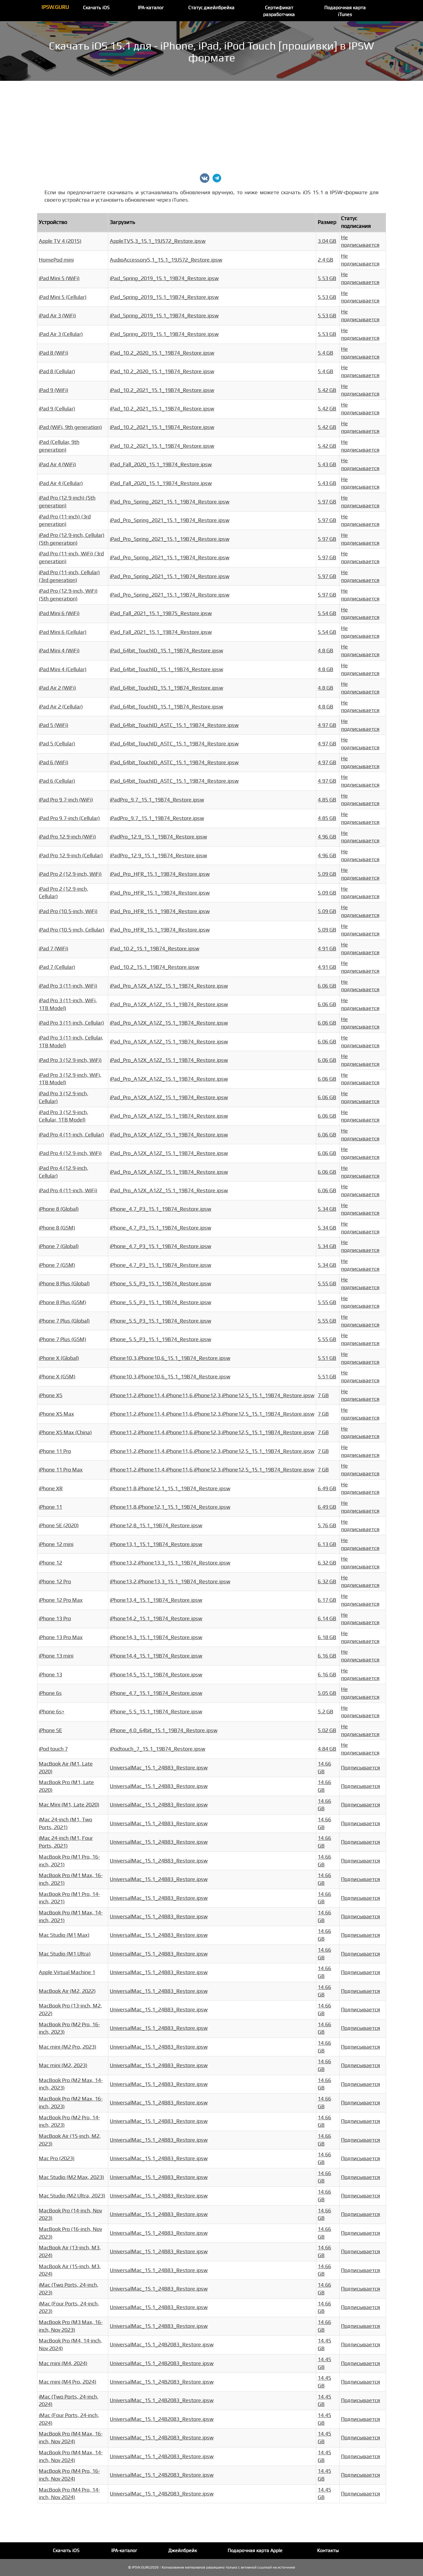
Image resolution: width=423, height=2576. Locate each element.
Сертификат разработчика (279, 11)
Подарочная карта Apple (255, 2550)
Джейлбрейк (182, 2550)
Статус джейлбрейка (211, 7)
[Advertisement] (211, 125)
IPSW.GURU (55, 7)
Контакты (328, 2550)
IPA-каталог (151, 7)
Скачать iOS (96, 7)
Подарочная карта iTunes (345, 11)
